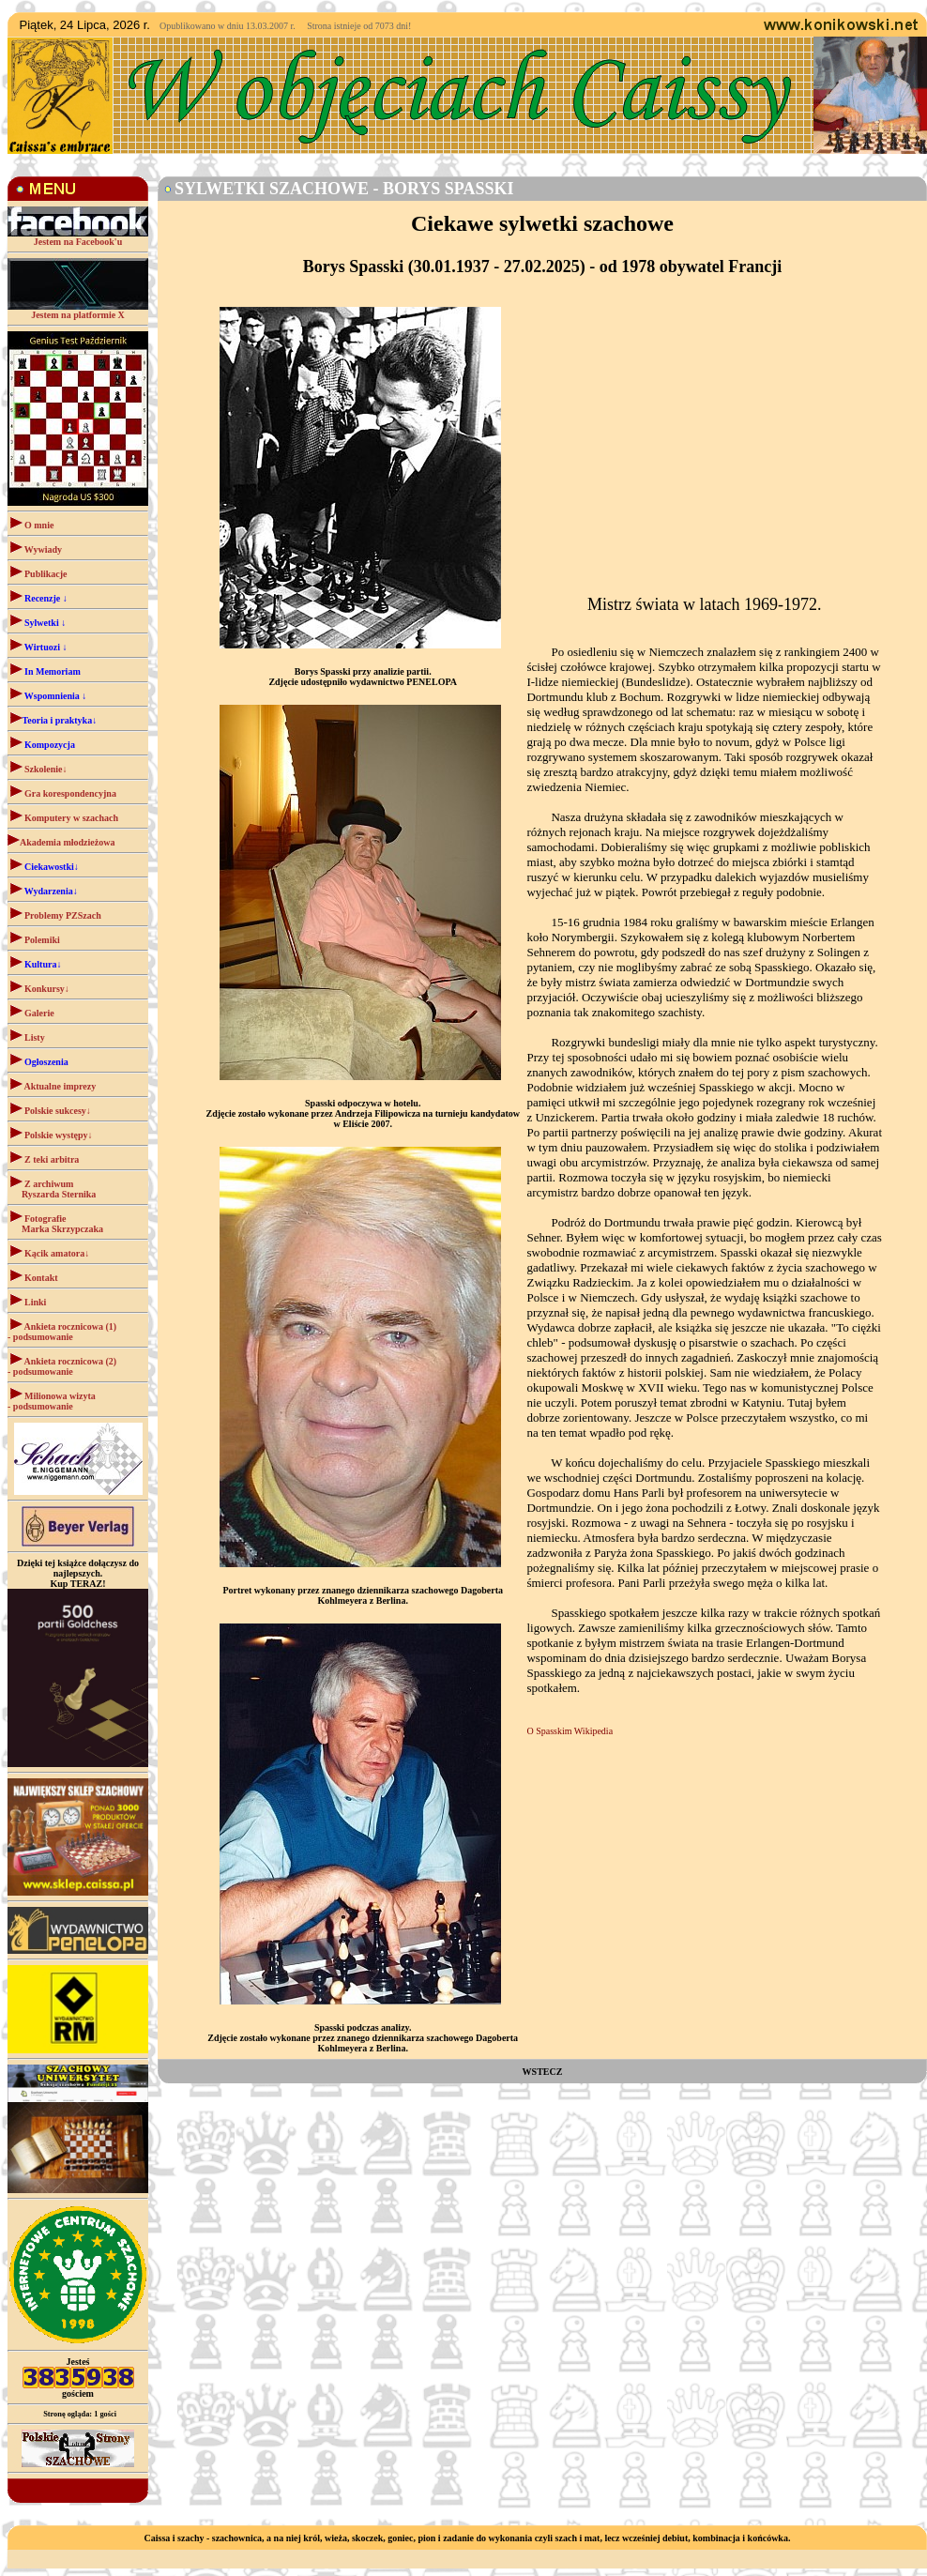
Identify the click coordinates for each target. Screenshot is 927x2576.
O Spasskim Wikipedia (569, 1731)
